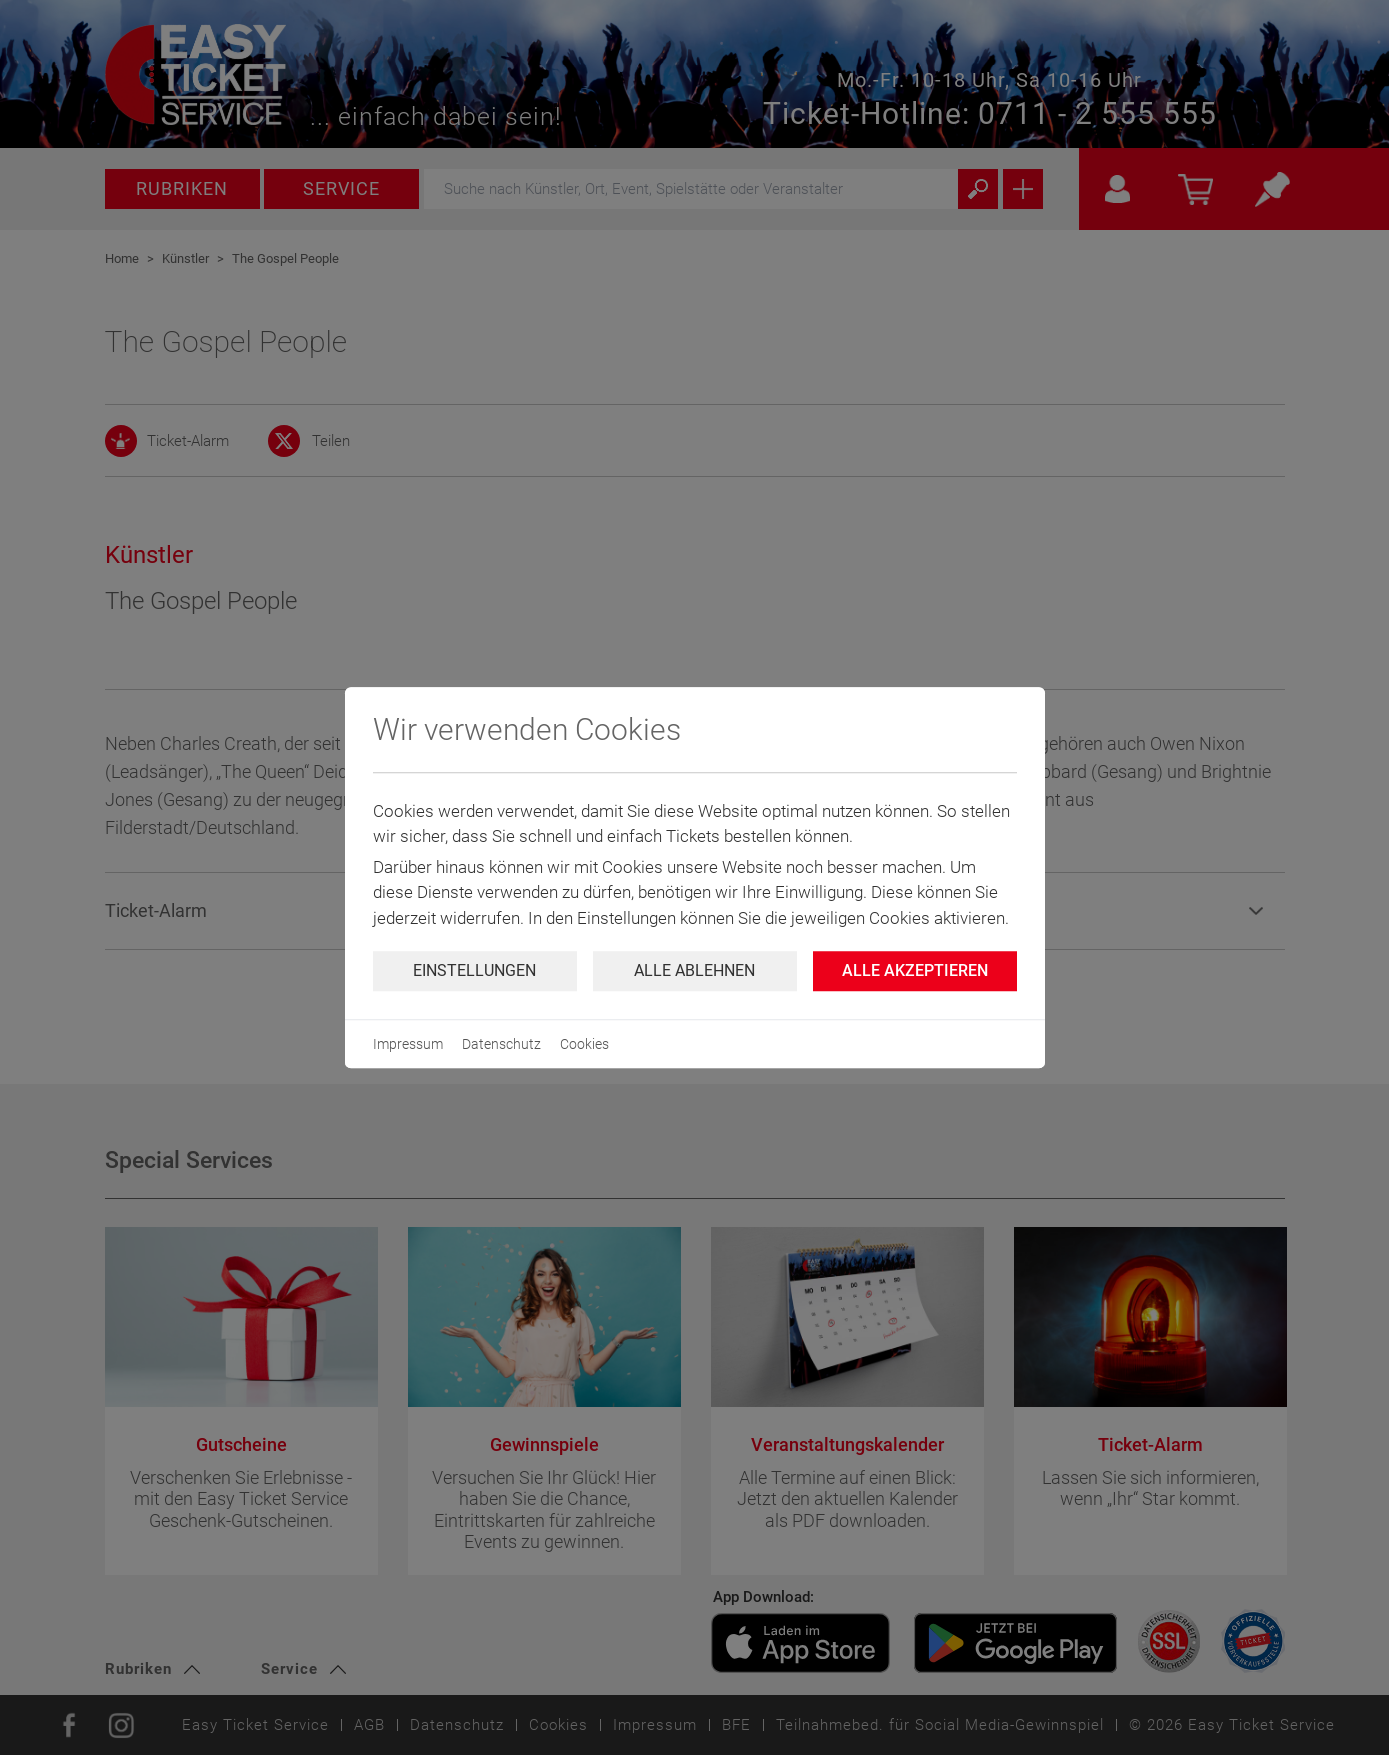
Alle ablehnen (694, 970)
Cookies (584, 1044)
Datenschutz (501, 1044)
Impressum (408, 1044)
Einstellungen (474, 970)
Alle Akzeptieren (915, 970)
